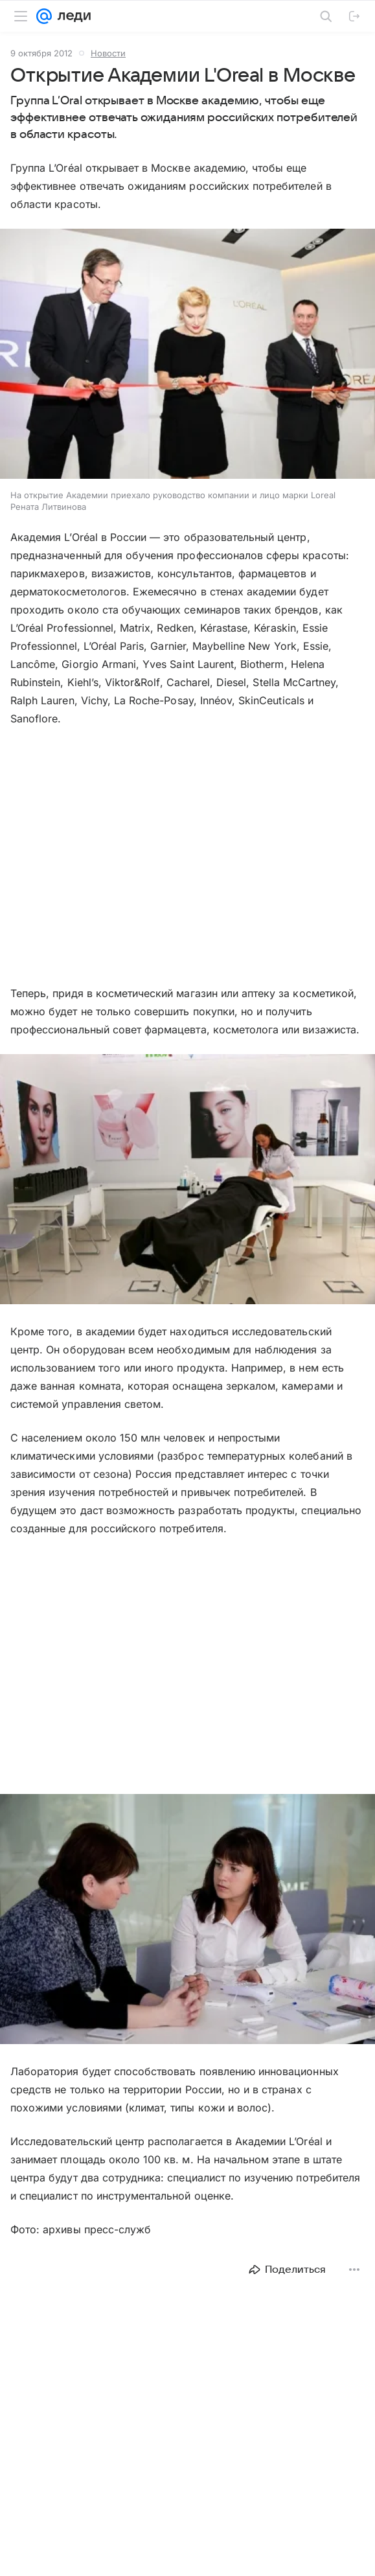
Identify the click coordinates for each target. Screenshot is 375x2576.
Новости (108, 53)
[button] (187, 355)
